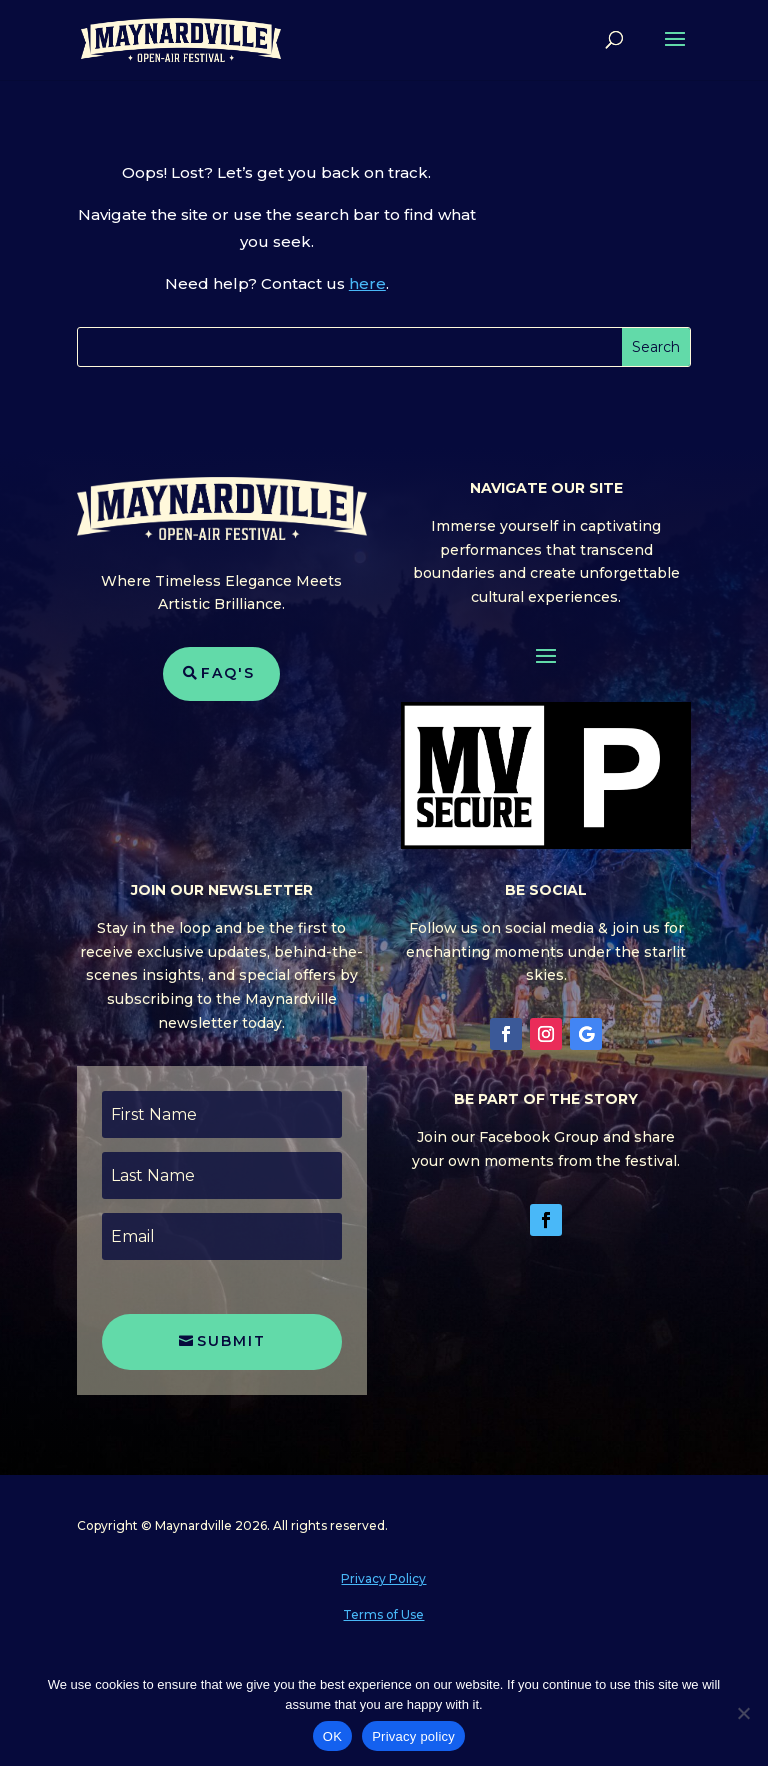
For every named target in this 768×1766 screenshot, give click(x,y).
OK (332, 1736)
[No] (743, 1713)
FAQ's (228, 673)
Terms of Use (383, 1614)
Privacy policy (413, 1736)
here (367, 283)
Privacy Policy (383, 1578)
